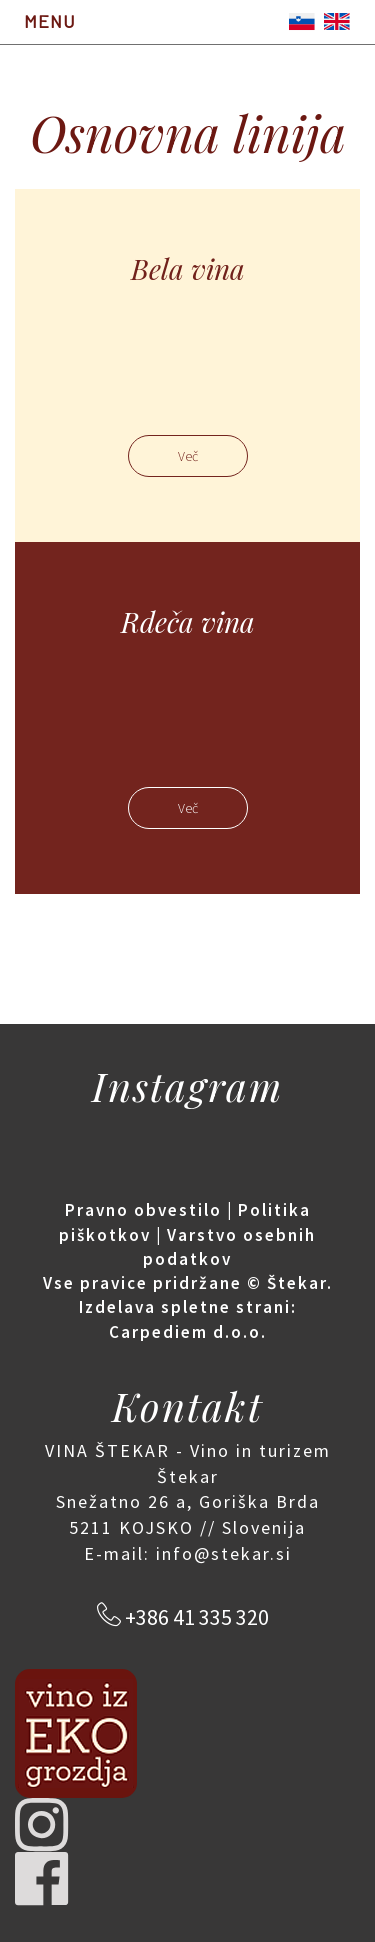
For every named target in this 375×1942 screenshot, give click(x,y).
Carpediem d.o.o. (188, 1332)
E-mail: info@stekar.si (188, 1553)
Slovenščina (302, 22)
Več (188, 456)
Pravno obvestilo (143, 1210)
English (337, 22)
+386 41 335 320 (195, 1617)
